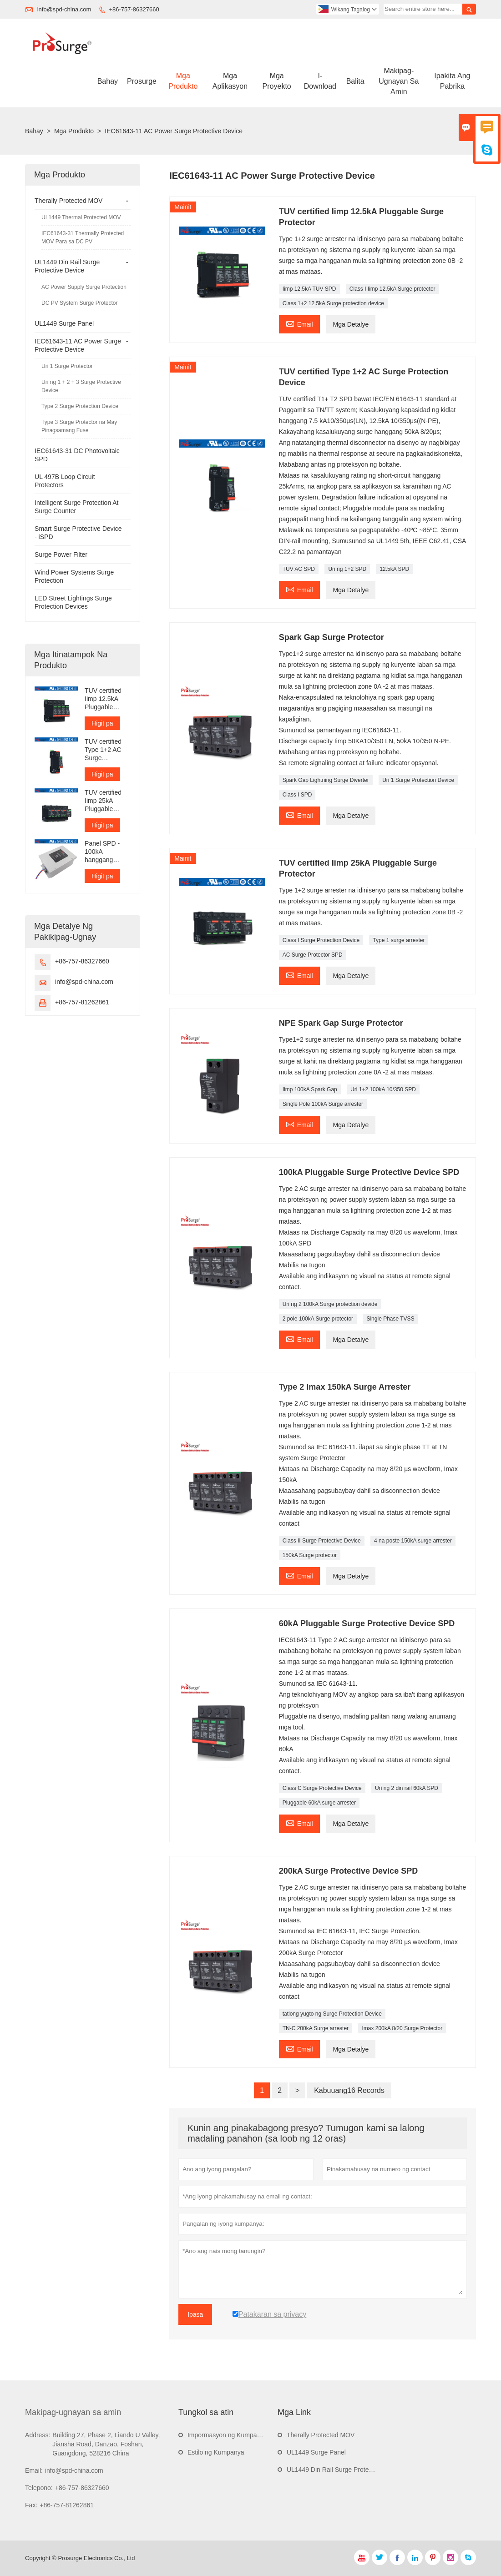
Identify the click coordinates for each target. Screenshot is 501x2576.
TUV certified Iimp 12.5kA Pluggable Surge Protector (107, 699)
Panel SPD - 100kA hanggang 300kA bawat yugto (103, 852)
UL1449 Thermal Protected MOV (81, 217)
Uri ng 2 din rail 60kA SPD (406, 1788)
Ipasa (195, 2314)
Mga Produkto (182, 81)
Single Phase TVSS (390, 1319)
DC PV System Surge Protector (79, 303)
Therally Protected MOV (68, 200)
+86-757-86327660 (134, 9)
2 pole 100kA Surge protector (318, 1319)
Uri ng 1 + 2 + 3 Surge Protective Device (81, 386)
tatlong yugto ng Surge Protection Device (332, 2014)
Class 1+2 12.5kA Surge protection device (333, 303)
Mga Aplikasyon (230, 81)
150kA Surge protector (310, 1555)
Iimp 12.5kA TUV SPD (309, 289)
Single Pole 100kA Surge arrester (323, 1104)
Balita (355, 81)
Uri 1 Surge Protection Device (418, 780)
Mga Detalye (351, 324)
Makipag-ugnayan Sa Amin (399, 81)
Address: (37, 2435)
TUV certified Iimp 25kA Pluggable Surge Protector (107, 801)
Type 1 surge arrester (399, 940)
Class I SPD (297, 794)
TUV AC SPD (299, 569)
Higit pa (102, 723)
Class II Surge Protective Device (322, 1541)
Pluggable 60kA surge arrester (319, 1803)
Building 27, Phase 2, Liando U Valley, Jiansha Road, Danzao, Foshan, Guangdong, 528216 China (106, 2444)
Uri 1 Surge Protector (67, 366)
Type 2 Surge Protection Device (79, 406)
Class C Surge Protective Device (322, 1788)
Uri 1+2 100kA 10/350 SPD (383, 1089)
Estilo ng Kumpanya (215, 2452)
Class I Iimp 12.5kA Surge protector (392, 289)
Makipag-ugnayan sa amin (73, 2412)
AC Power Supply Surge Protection (84, 287)
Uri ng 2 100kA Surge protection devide (330, 1304)
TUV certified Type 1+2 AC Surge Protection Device (103, 750)
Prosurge (142, 81)
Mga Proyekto (277, 81)
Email (299, 323)
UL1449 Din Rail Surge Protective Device (345, 2469)
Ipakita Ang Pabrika (452, 81)
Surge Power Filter (61, 554)
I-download (320, 81)
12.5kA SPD (394, 569)
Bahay (107, 81)
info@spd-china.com (64, 9)
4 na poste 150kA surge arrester (413, 1541)
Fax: (31, 2505)
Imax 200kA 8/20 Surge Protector (402, 2028)
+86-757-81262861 (82, 1002)
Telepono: (39, 2487)
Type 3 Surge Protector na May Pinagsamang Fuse (79, 426)
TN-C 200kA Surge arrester (316, 2028)
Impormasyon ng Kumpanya (227, 2435)
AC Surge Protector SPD (313, 955)
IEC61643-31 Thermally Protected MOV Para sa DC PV (82, 237)
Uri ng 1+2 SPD (347, 569)
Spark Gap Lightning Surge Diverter (326, 780)
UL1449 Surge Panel (64, 323)
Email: (34, 2470)
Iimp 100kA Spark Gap (310, 1089)
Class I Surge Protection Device (321, 940)
